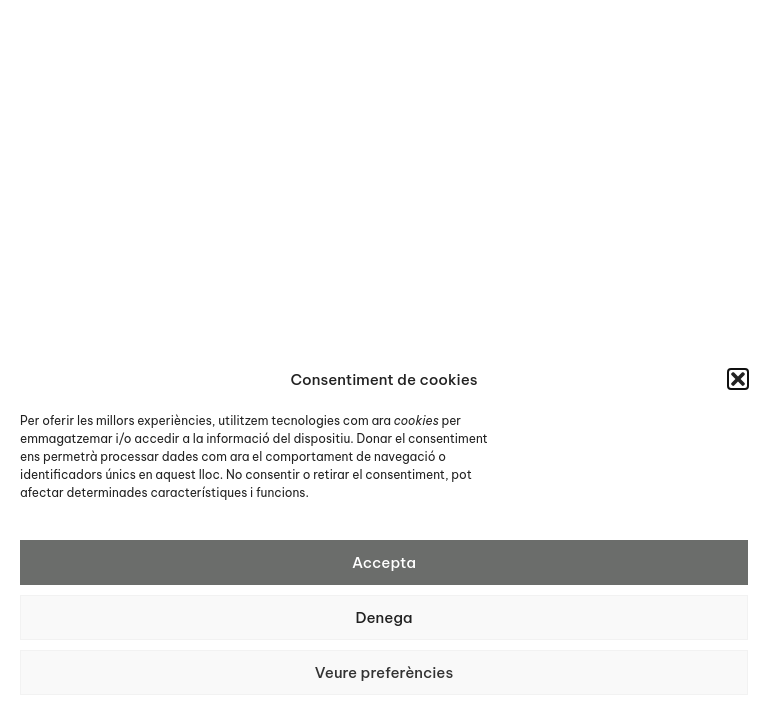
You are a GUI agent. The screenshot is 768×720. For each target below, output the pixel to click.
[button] (738, 379)
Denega (384, 617)
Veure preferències (384, 672)
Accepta (384, 562)
